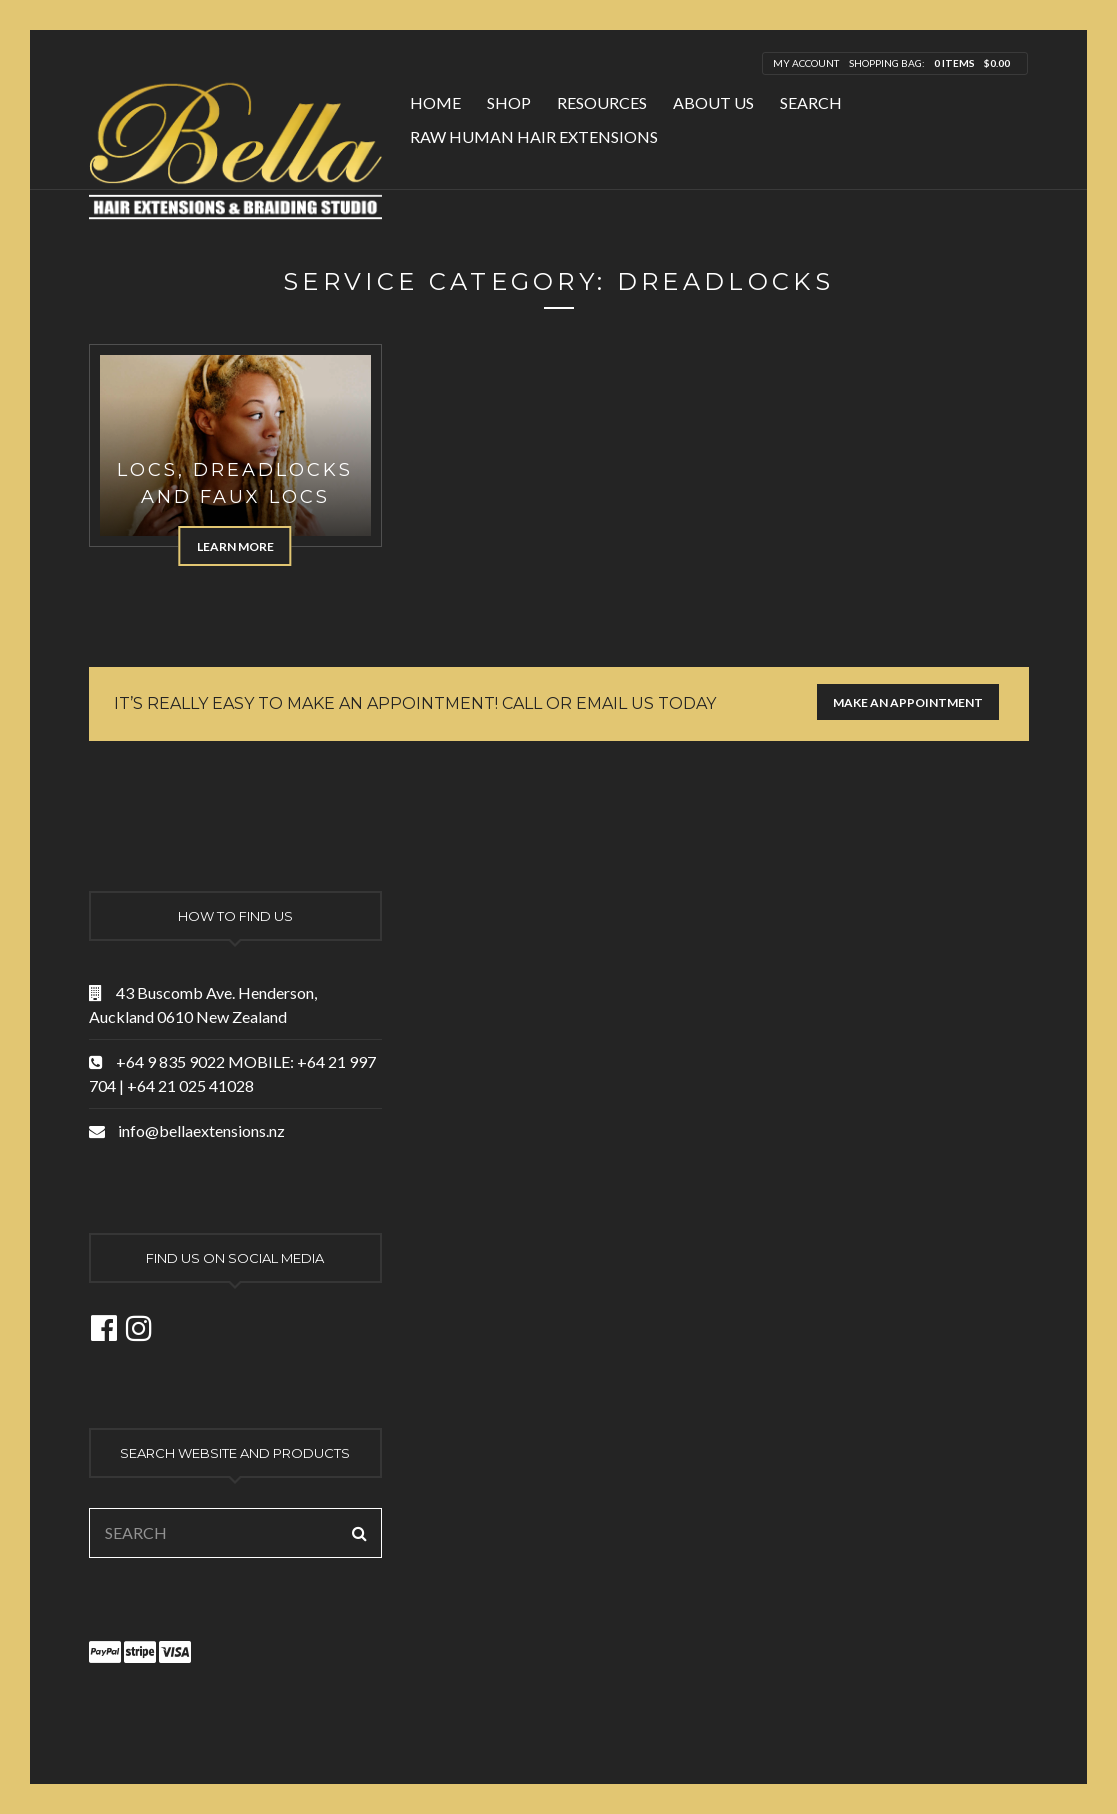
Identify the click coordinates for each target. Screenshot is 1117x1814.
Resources (602, 102)
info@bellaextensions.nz (201, 1130)
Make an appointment (908, 702)
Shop (509, 102)
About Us (713, 102)
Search (811, 102)
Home (435, 102)
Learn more (235, 546)
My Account (806, 63)
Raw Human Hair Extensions (534, 136)
